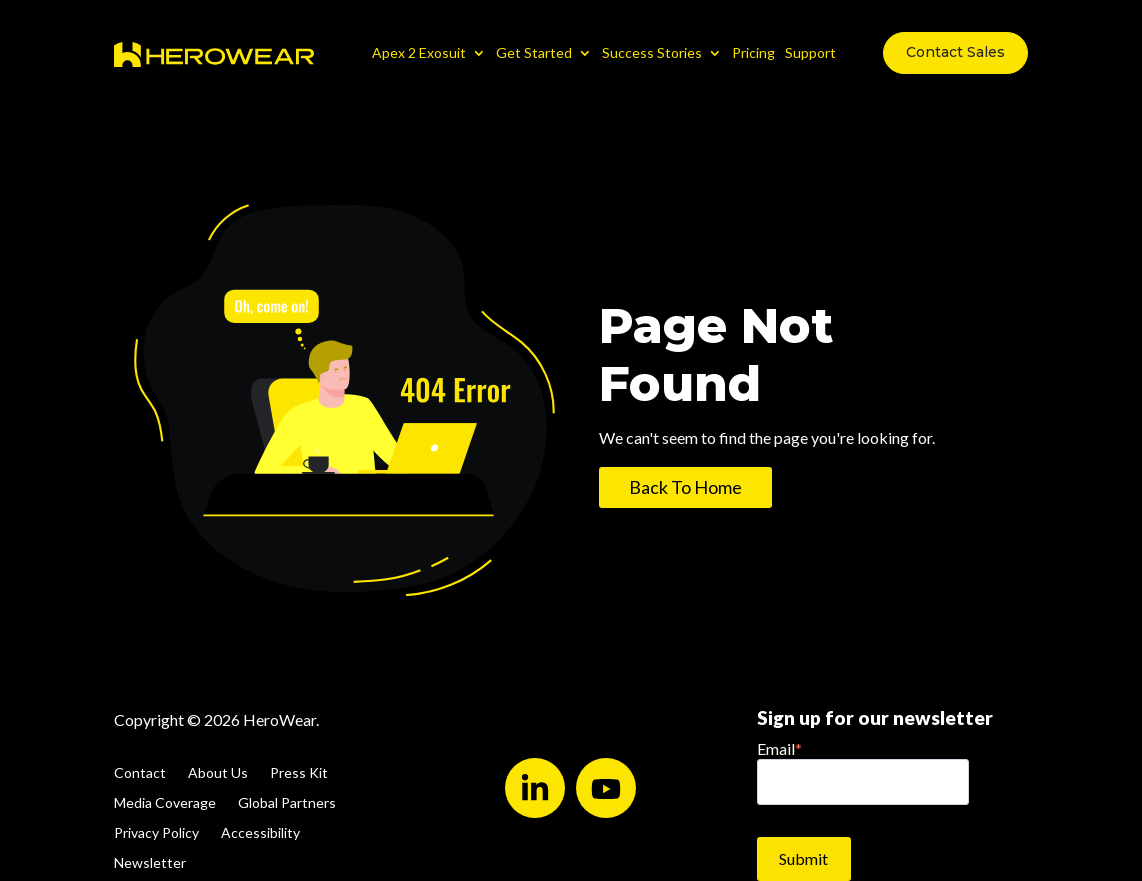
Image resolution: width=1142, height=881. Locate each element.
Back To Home (685, 487)
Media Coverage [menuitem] (165, 803)
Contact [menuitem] (140, 773)
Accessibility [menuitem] (260, 833)
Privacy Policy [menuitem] (156, 833)
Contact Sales (955, 52)
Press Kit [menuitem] (299, 773)
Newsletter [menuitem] (150, 863)
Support (810, 52)
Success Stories (652, 52)
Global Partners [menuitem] (287, 803)
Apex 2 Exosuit (419, 52)
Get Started (534, 52)
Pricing (753, 52)
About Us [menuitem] (218, 773)
